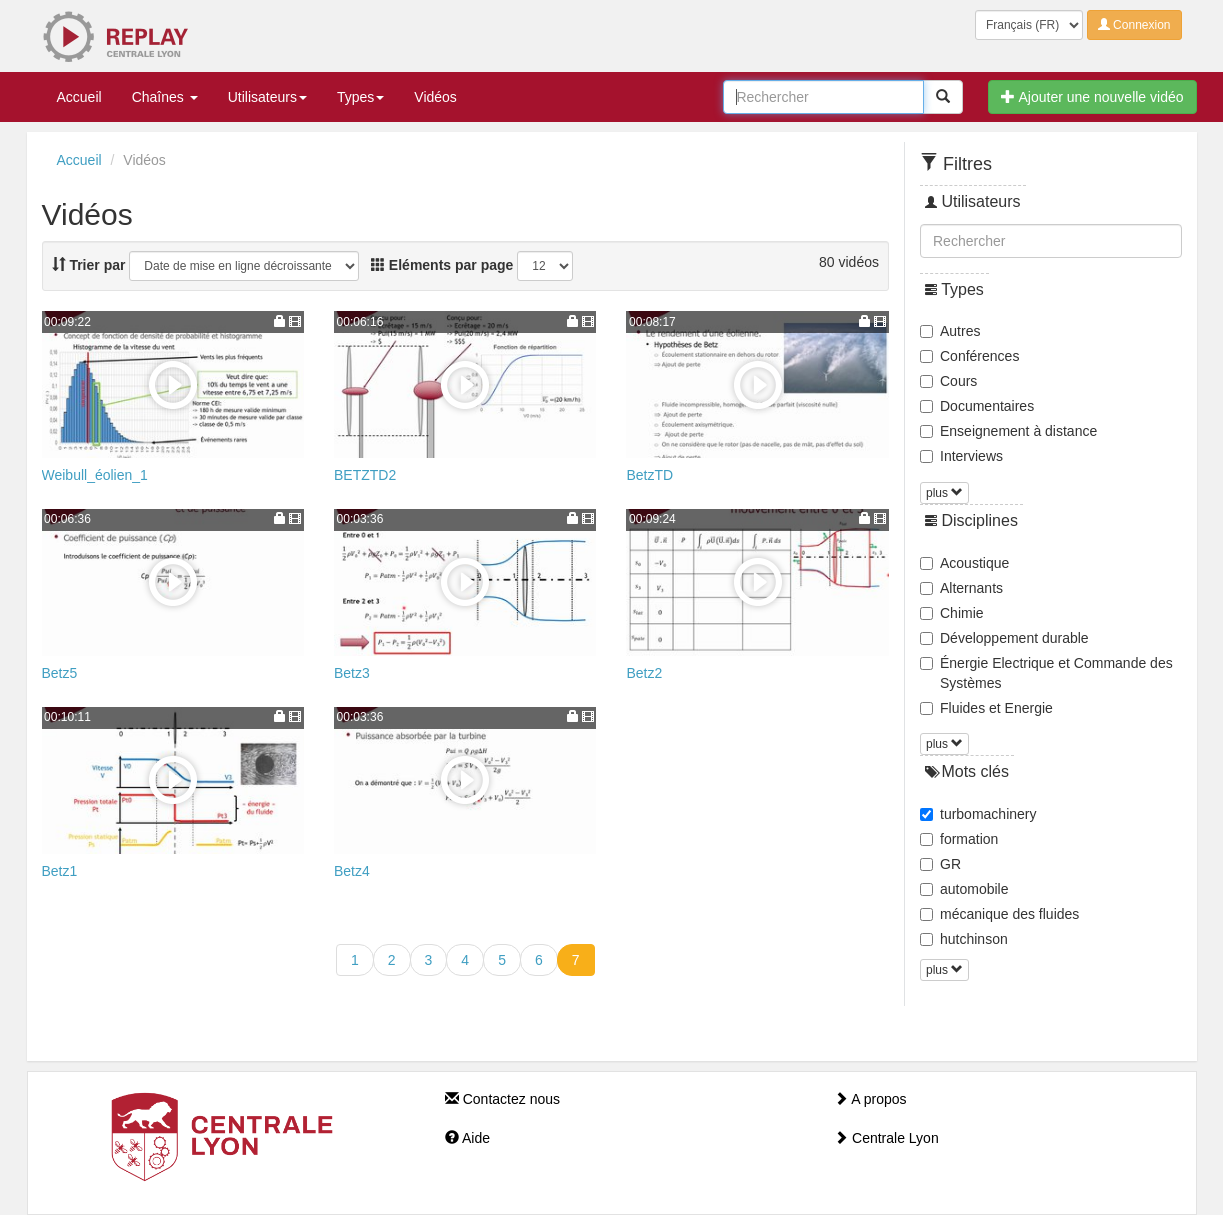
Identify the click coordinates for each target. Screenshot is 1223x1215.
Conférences (969, 356)
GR (940, 864)
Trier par (89, 265)
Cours (948, 381)
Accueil (79, 97)
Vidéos (435, 97)
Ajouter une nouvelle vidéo (1092, 97)
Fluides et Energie (986, 708)
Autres (950, 331)
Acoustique (964, 563)
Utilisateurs (267, 97)
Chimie (952, 613)
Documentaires (977, 406)
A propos (870, 1099)
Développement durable (1004, 638)
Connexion (1134, 25)
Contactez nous (502, 1099)
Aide (467, 1138)
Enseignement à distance (1008, 431)
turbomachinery (978, 814)
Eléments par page (442, 265)
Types (360, 97)
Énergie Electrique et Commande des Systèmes (1046, 673)
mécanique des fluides (999, 914)
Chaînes (165, 97)
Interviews (961, 456)
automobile (964, 889)
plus (944, 493)
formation (959, 839)
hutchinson (964, 939)
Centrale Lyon (886, 1138)
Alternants (961, 588)
